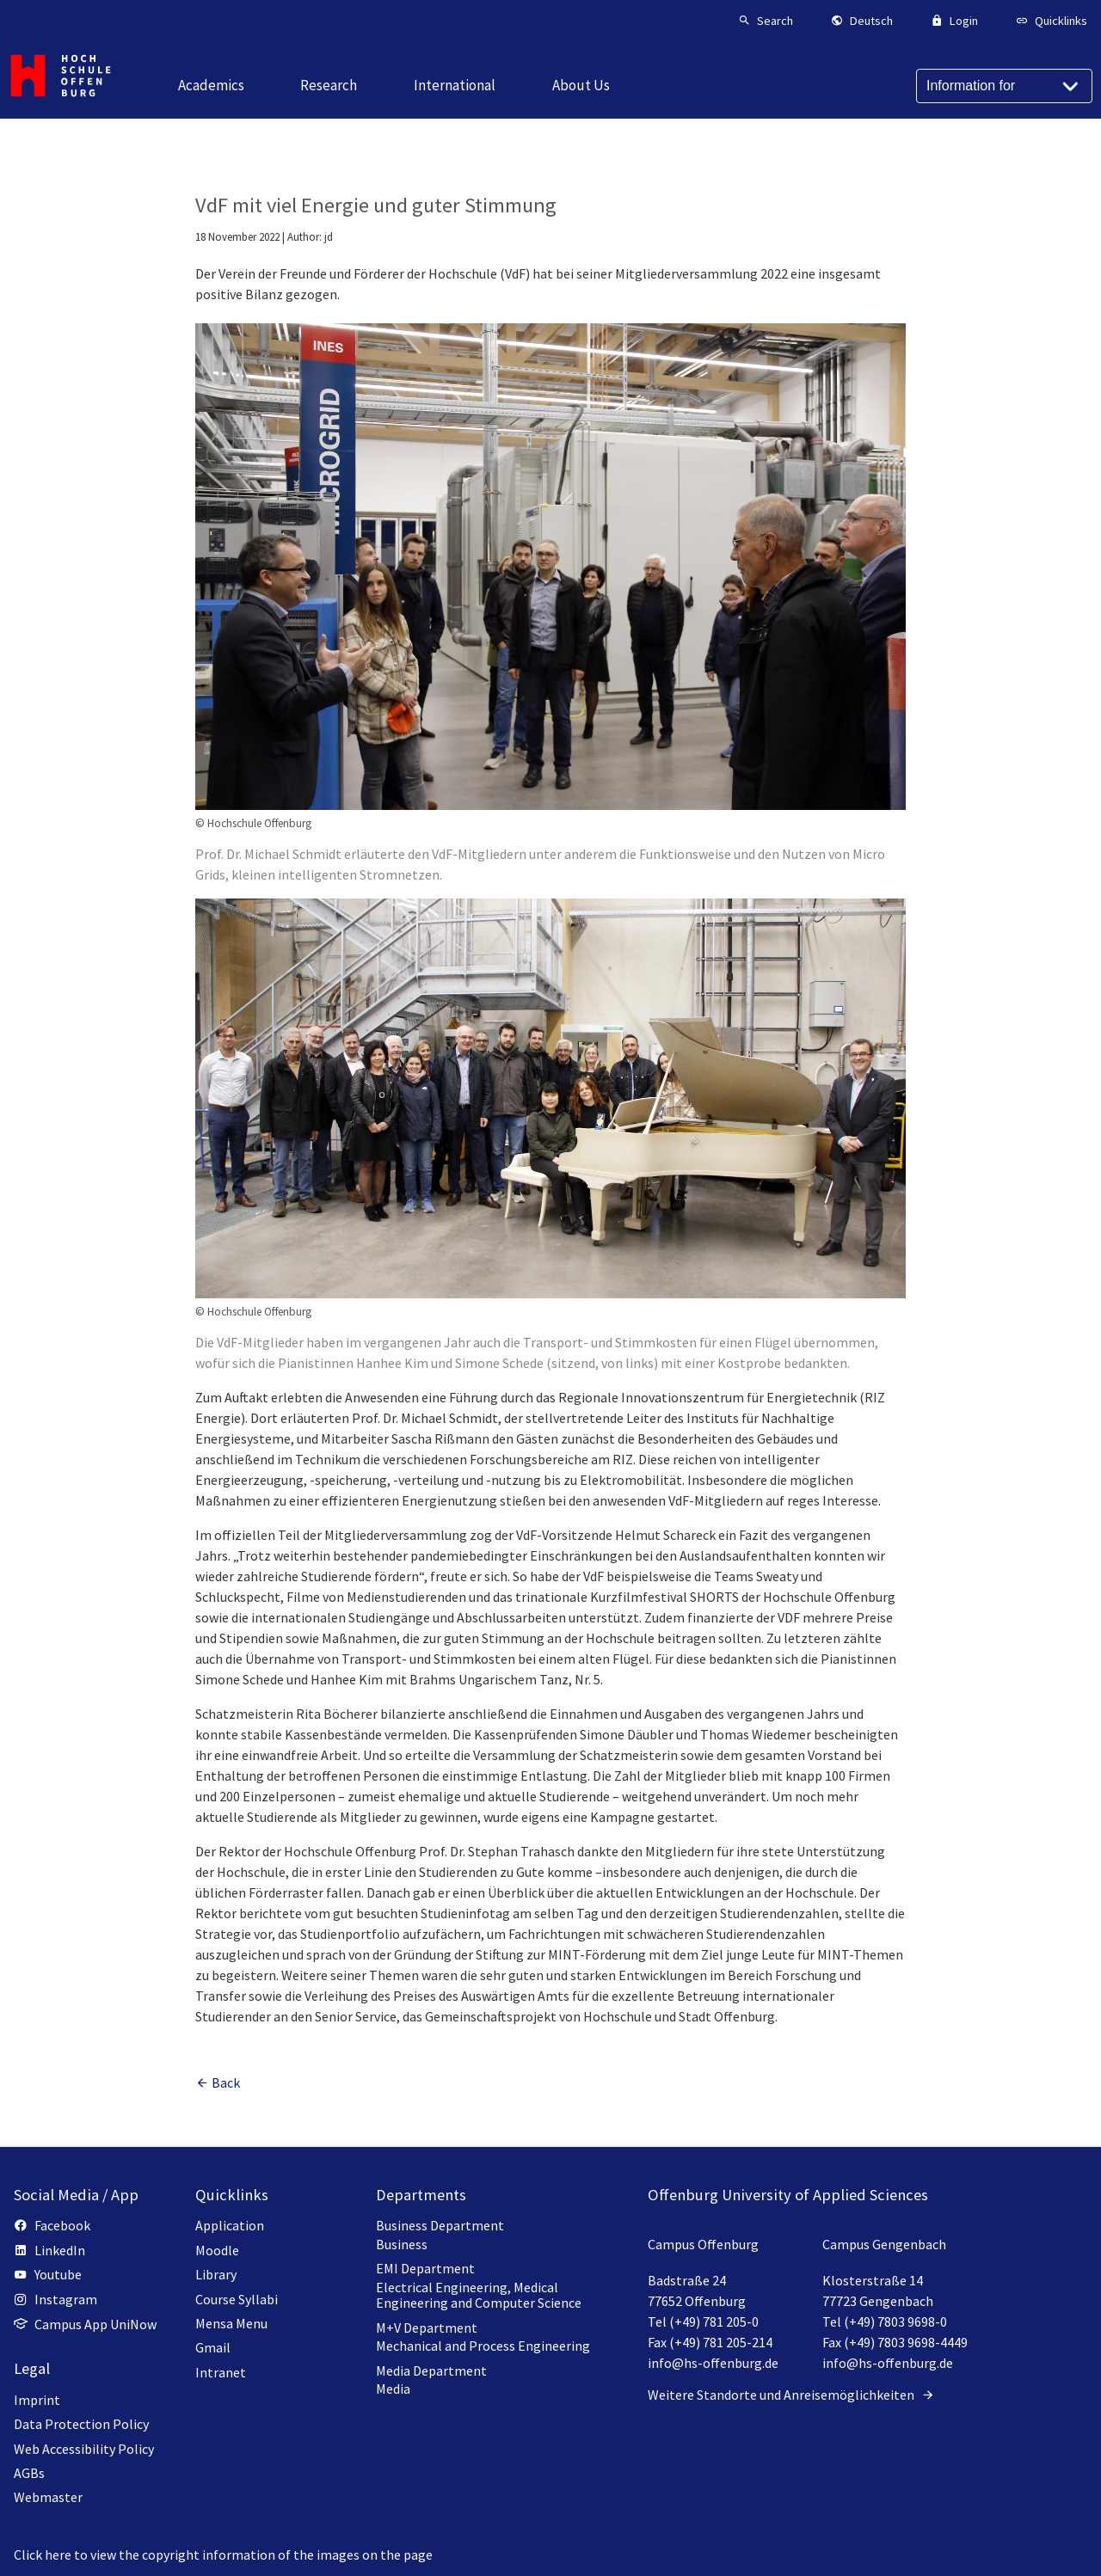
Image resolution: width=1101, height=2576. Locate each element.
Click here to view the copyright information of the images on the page (223, 2554)
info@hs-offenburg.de (713, 2362)
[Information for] (1004, 86)
